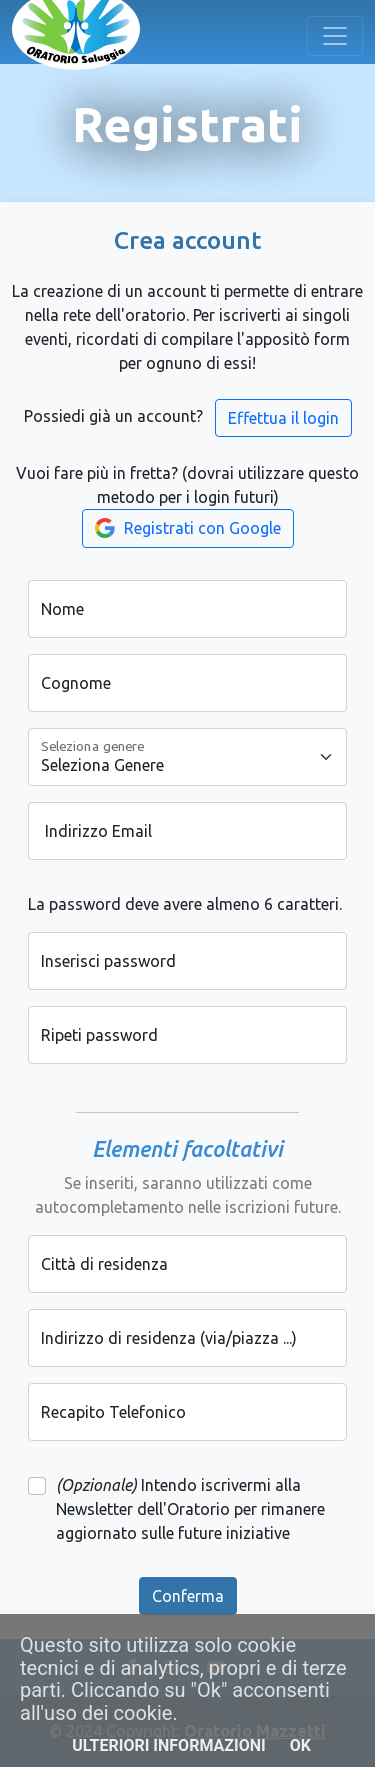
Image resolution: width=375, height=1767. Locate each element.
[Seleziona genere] (187, 757)
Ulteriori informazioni (169, 1745)
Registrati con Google (188, 528)
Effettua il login (283, 418)
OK (300, 1745)
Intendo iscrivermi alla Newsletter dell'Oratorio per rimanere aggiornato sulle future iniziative (190, 1509)
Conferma (188, 1596)
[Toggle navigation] (335, 36)
